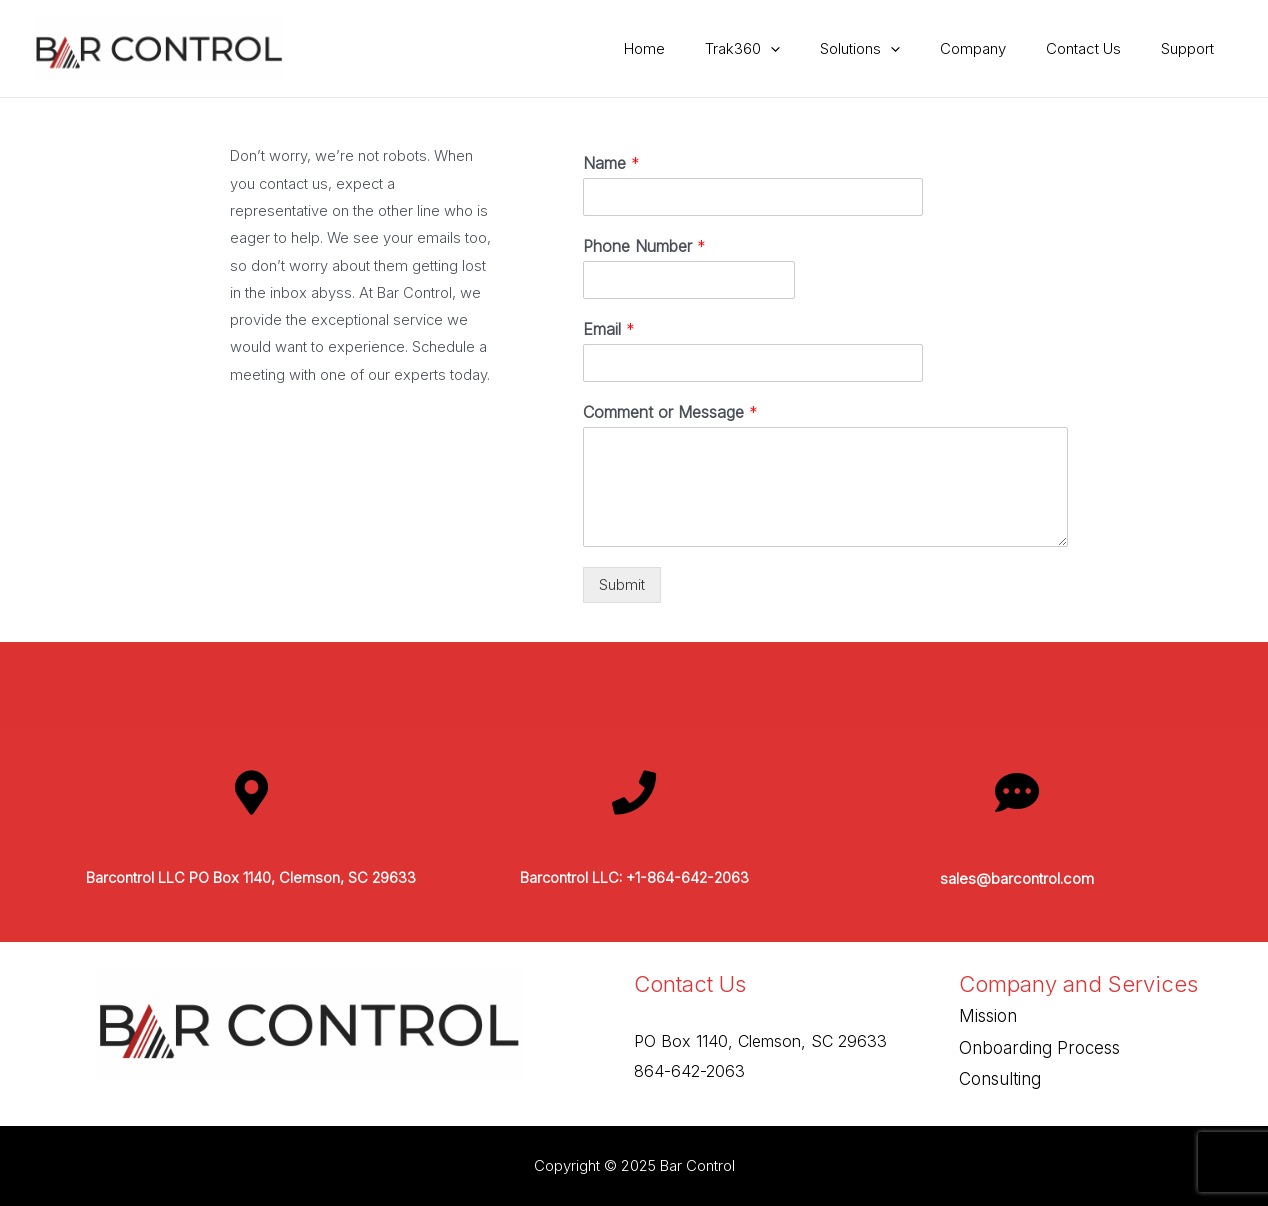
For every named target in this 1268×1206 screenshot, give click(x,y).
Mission (988, 1017)
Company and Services (1079, 984)
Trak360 (787, 49)
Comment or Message (670, 412)
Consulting (1000, 1080)
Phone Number (644, 246)
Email (609, 329)
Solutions (895, 49)
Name (611, 163)
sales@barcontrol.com (1017, 879)
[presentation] (815, 49)
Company (998, 48)
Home (699, 48)
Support (1192, 48)
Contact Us (1098, 48)
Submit (622, 585)
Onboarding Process (1039, 1048)
